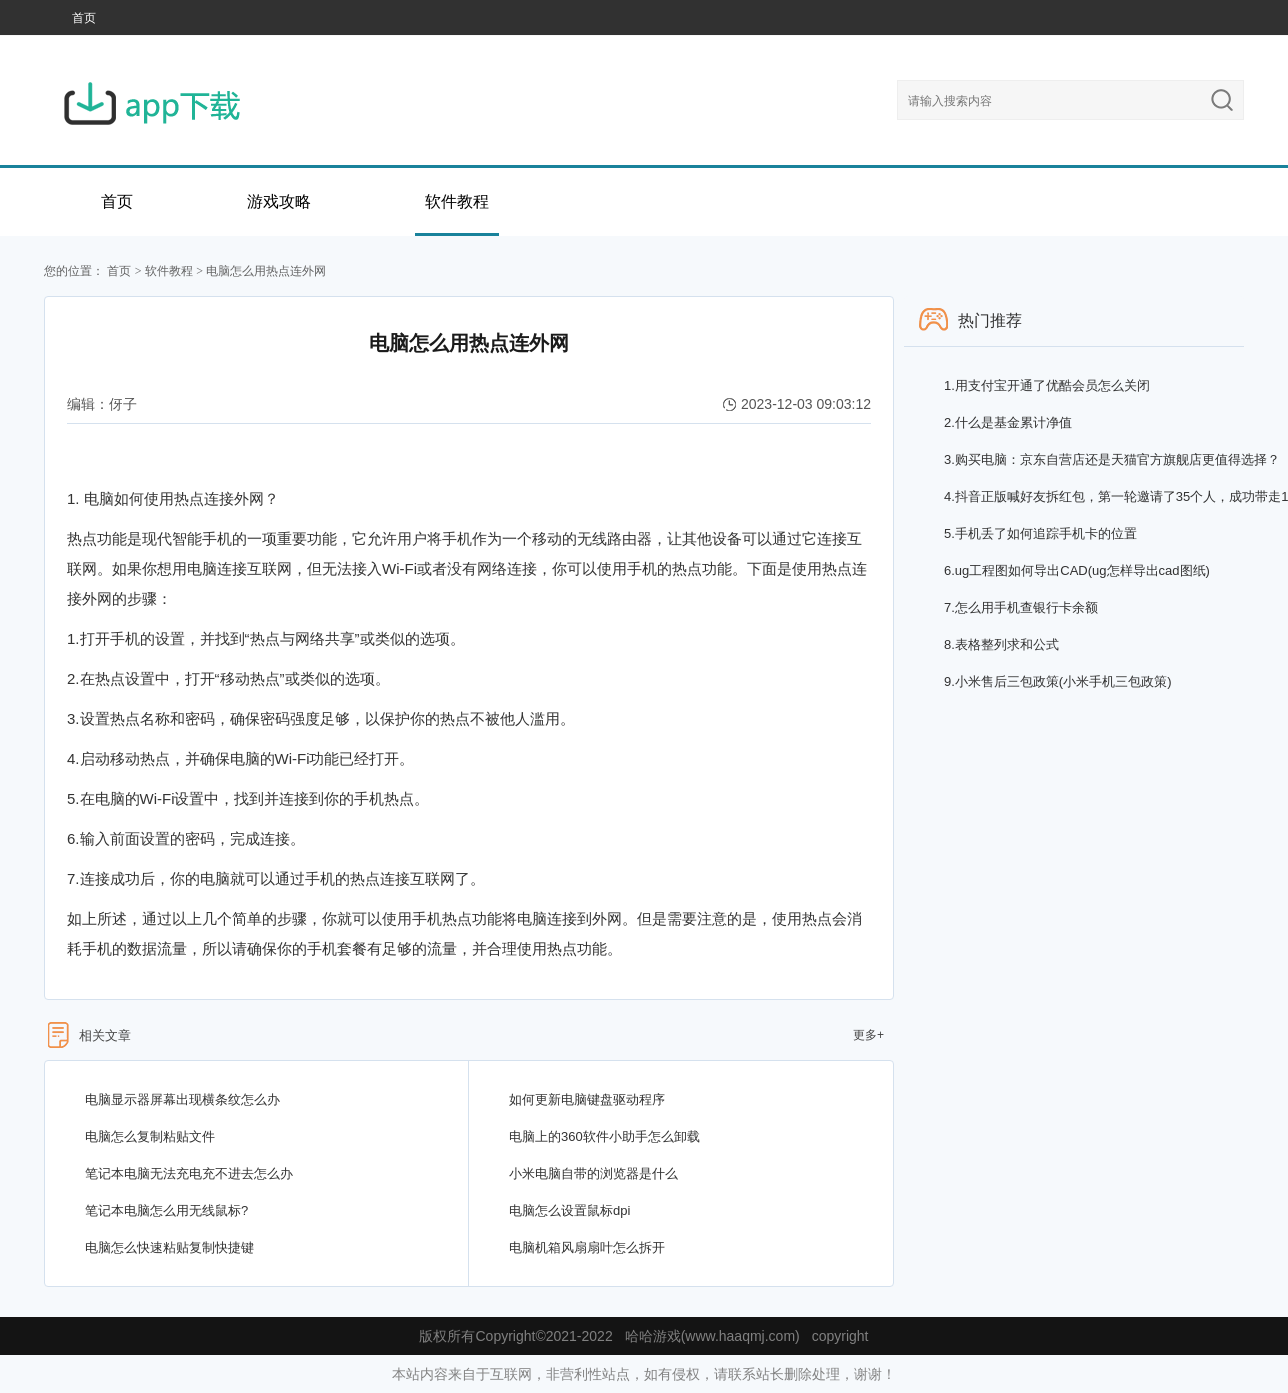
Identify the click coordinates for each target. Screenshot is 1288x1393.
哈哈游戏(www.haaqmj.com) (712, 1336)
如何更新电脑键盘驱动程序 (587, 1099)
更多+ (868, 1035)
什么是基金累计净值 (1008, 422)
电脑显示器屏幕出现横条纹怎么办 (182, 1099)
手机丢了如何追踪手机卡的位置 (1040, 533)
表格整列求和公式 (1001, 644)
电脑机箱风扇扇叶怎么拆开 (587, 1247)
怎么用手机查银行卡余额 (1021, 607)
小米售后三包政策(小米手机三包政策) (1058, 681)
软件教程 (457, 201)
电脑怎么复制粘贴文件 (150, 1136)
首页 (84, 18)
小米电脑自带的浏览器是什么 (593, 1173)
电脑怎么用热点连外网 (266, 271)
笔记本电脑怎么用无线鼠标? (166, 1210)
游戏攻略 (279, 201)
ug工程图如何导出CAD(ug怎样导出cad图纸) (1077, 570)
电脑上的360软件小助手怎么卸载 (604, 1136)
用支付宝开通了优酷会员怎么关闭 (1047, 385)
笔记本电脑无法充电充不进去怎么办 (189, 1173)
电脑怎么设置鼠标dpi (569, 1210)
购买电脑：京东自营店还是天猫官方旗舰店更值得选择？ (1112, 459)
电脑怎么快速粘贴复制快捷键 (169, 1247)
